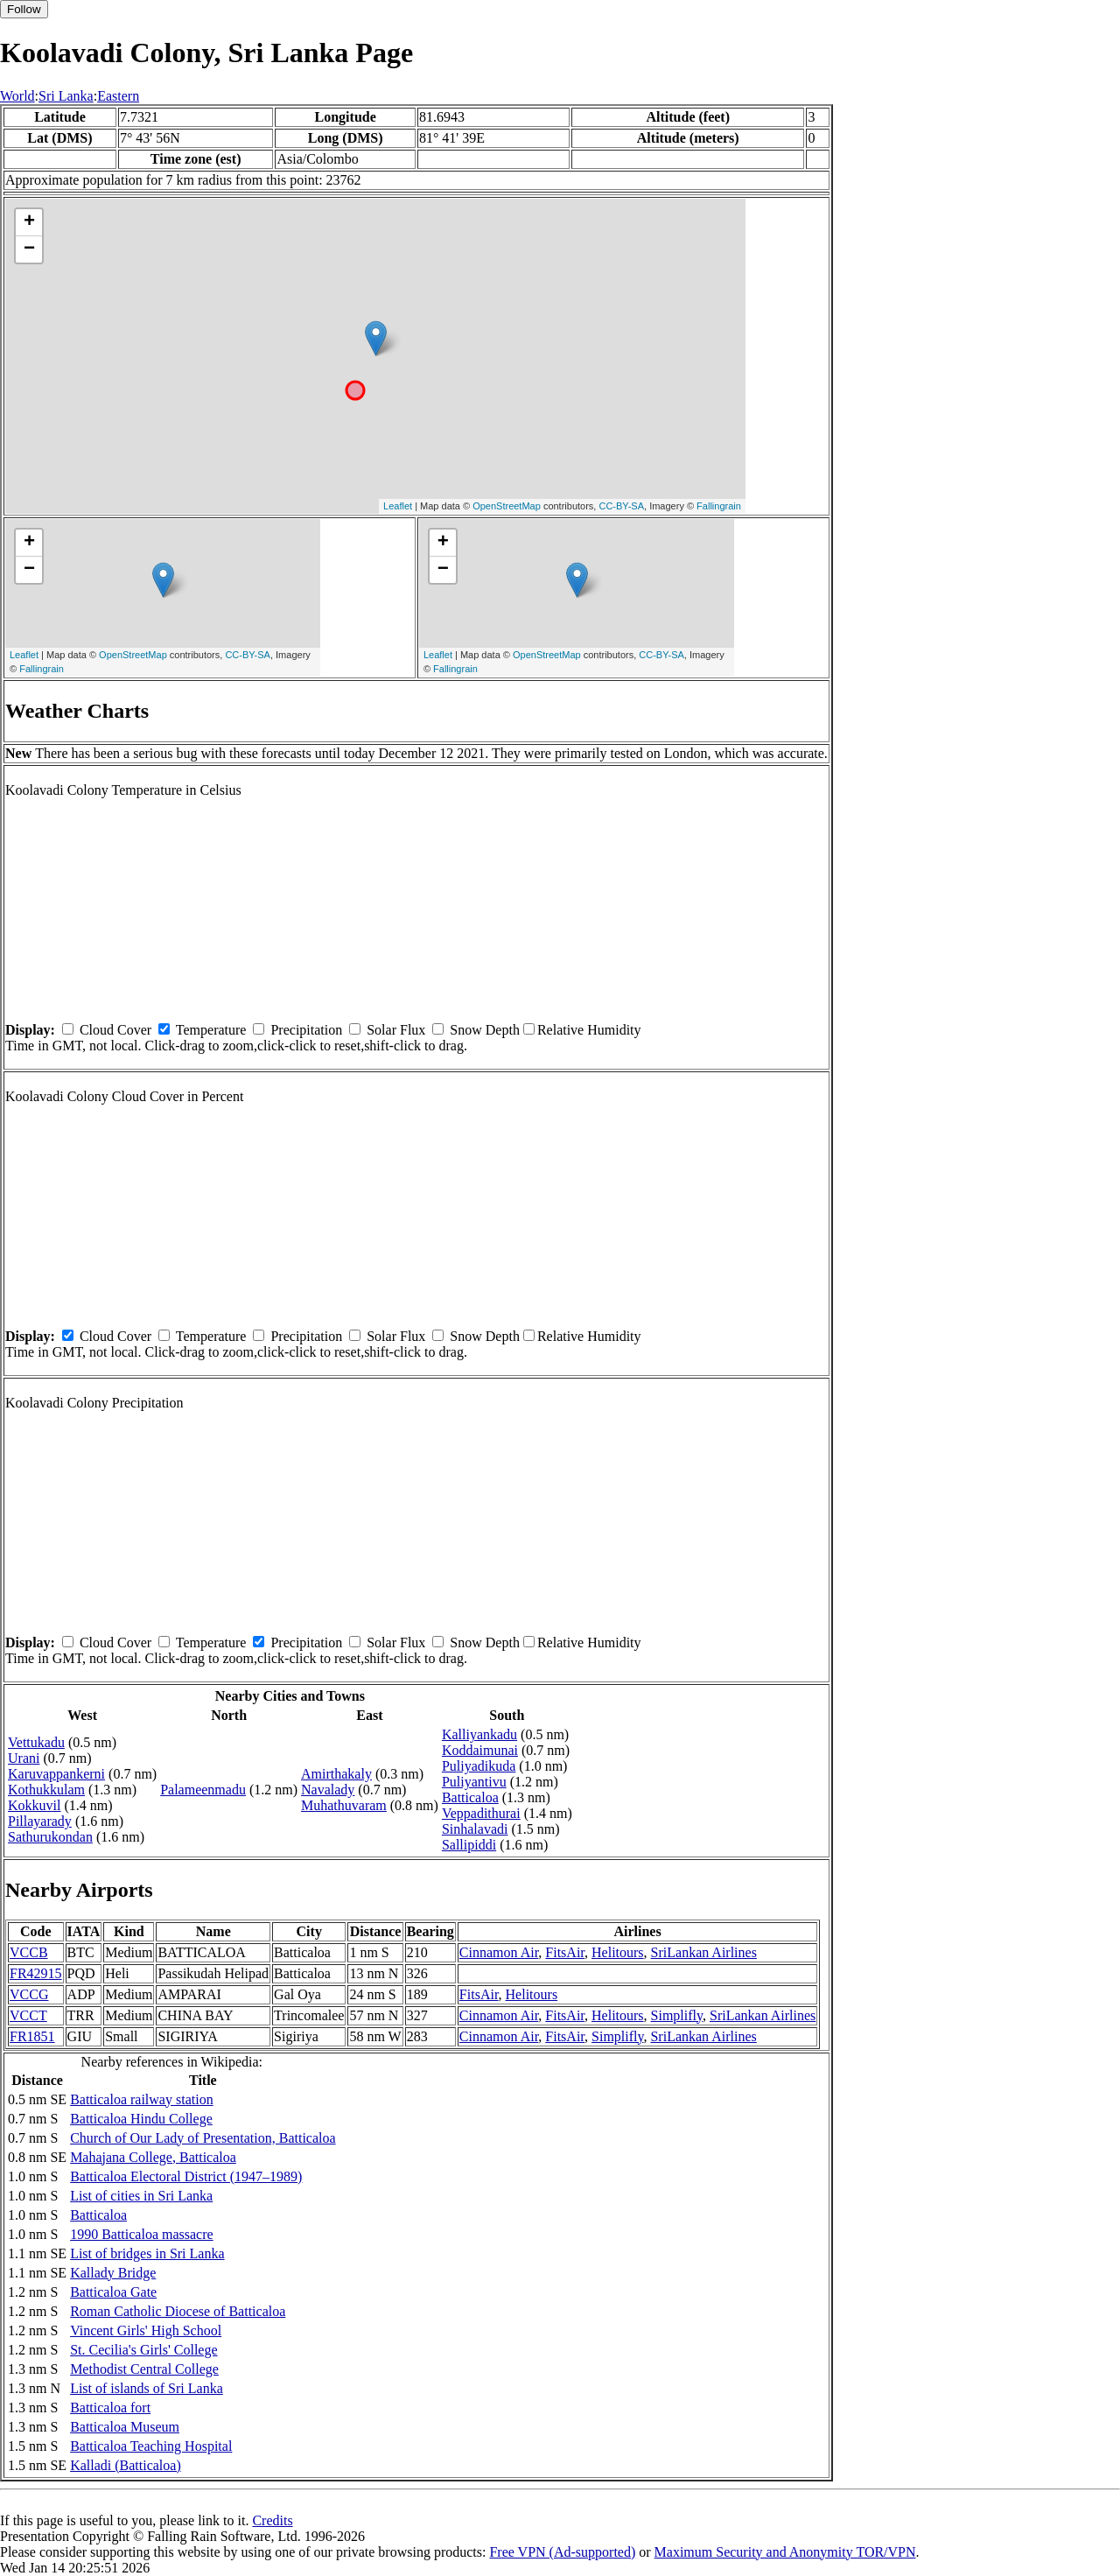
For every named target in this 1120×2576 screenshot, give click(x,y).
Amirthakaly (336, 1773)
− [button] (29, 249)
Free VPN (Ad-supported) (562, 2551)
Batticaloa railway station (142, 2099)
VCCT (28, 2015)
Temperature (211, 1029)
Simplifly (677, 2015)
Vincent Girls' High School (145, 2330)
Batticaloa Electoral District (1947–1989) (186, 2176)
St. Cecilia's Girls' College (143, 2349)
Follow (24, 9)
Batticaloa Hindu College (141, 2118)
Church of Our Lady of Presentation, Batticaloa (202, 2137)
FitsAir (564, 1952)
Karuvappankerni (56, 1773)
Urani (23, 1758)
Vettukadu (36, 1742)
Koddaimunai (480, 1750)
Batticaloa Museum (124, 2426)
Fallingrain (718, 506)
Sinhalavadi (475, 1828)
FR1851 (32, 2036)
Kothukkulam (46, 1789)
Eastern (118, 95)
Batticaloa (470, 1797)
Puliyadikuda (478, 1765)
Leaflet (397, 506)
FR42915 (36, 1973)
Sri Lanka (66, 95)
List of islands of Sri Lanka (146, 2388)
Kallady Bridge (113, 2272)
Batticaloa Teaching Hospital (151, 2446)
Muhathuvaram (344, 1805)
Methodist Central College (144, 2369)
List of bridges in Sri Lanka (147, 2253)
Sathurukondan (50, 1836)
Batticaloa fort (110, 2407)
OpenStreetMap (506, 506)
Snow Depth (485, 1029)
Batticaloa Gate (113, 2292)
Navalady (327, 1789)
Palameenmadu (203, 1789)
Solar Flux (396, 1029)
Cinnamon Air (498, 1952)
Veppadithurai (481, 1813)
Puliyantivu (474, 1781)
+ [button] (29, 222)
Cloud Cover (115, 1029)
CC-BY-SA (621, 506)
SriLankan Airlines (704, 1952)
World (17, 95)
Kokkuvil (34, 1805)
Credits (272, 2520)
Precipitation (306, 1029)
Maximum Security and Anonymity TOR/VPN (785, 2551)
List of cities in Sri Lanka (141, 2195)
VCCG (29, 1994)
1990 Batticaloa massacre (142, 2234)
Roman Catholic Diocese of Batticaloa (177, 2311)
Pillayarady (40, 1821)
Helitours (618, 1952)
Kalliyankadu (479, 1734)
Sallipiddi (469, 1844)
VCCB (29, 1952)
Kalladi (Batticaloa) (125, 2465)
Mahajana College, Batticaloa (153, 2157)
